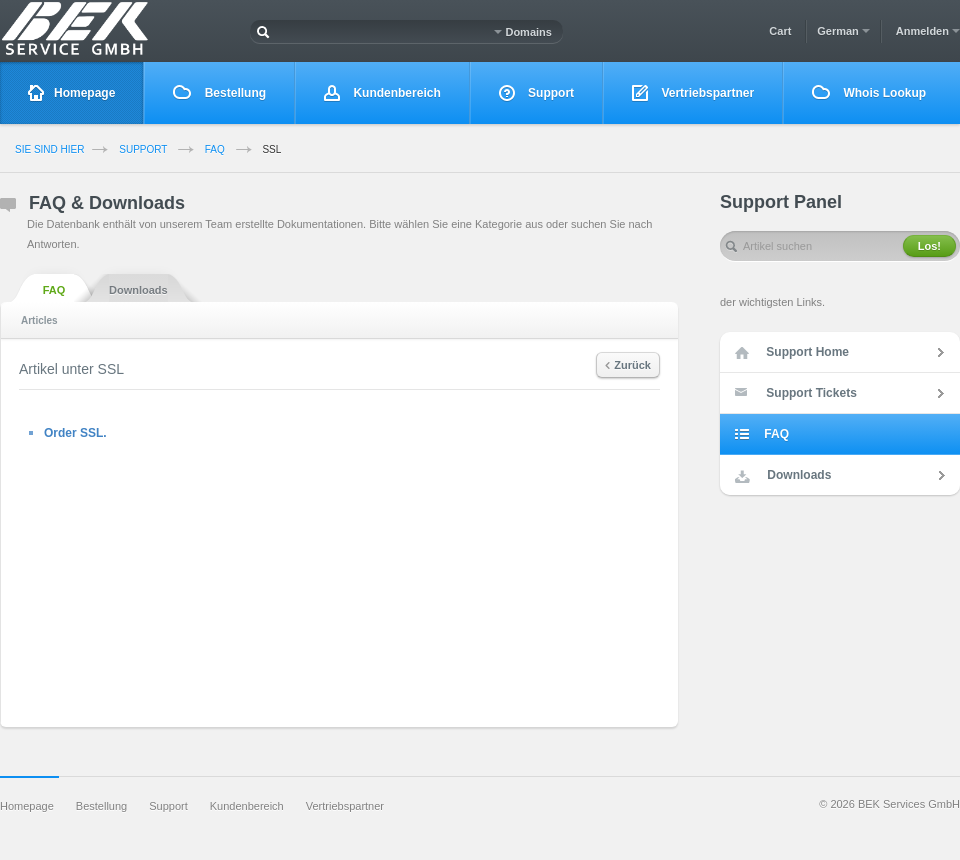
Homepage (71, 93)
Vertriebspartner (693, 93)
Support (536, 93)
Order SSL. (75, 433)
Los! (929, 246)
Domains (523, 32)
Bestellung (219, 92)
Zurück (628, 365)
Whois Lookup (869, 92)
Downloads (138, 288)
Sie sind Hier (49, 149)
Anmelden (928, 31)
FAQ (215, 149)
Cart (780, 31)
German (843, 31)
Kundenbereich (382, 93)
